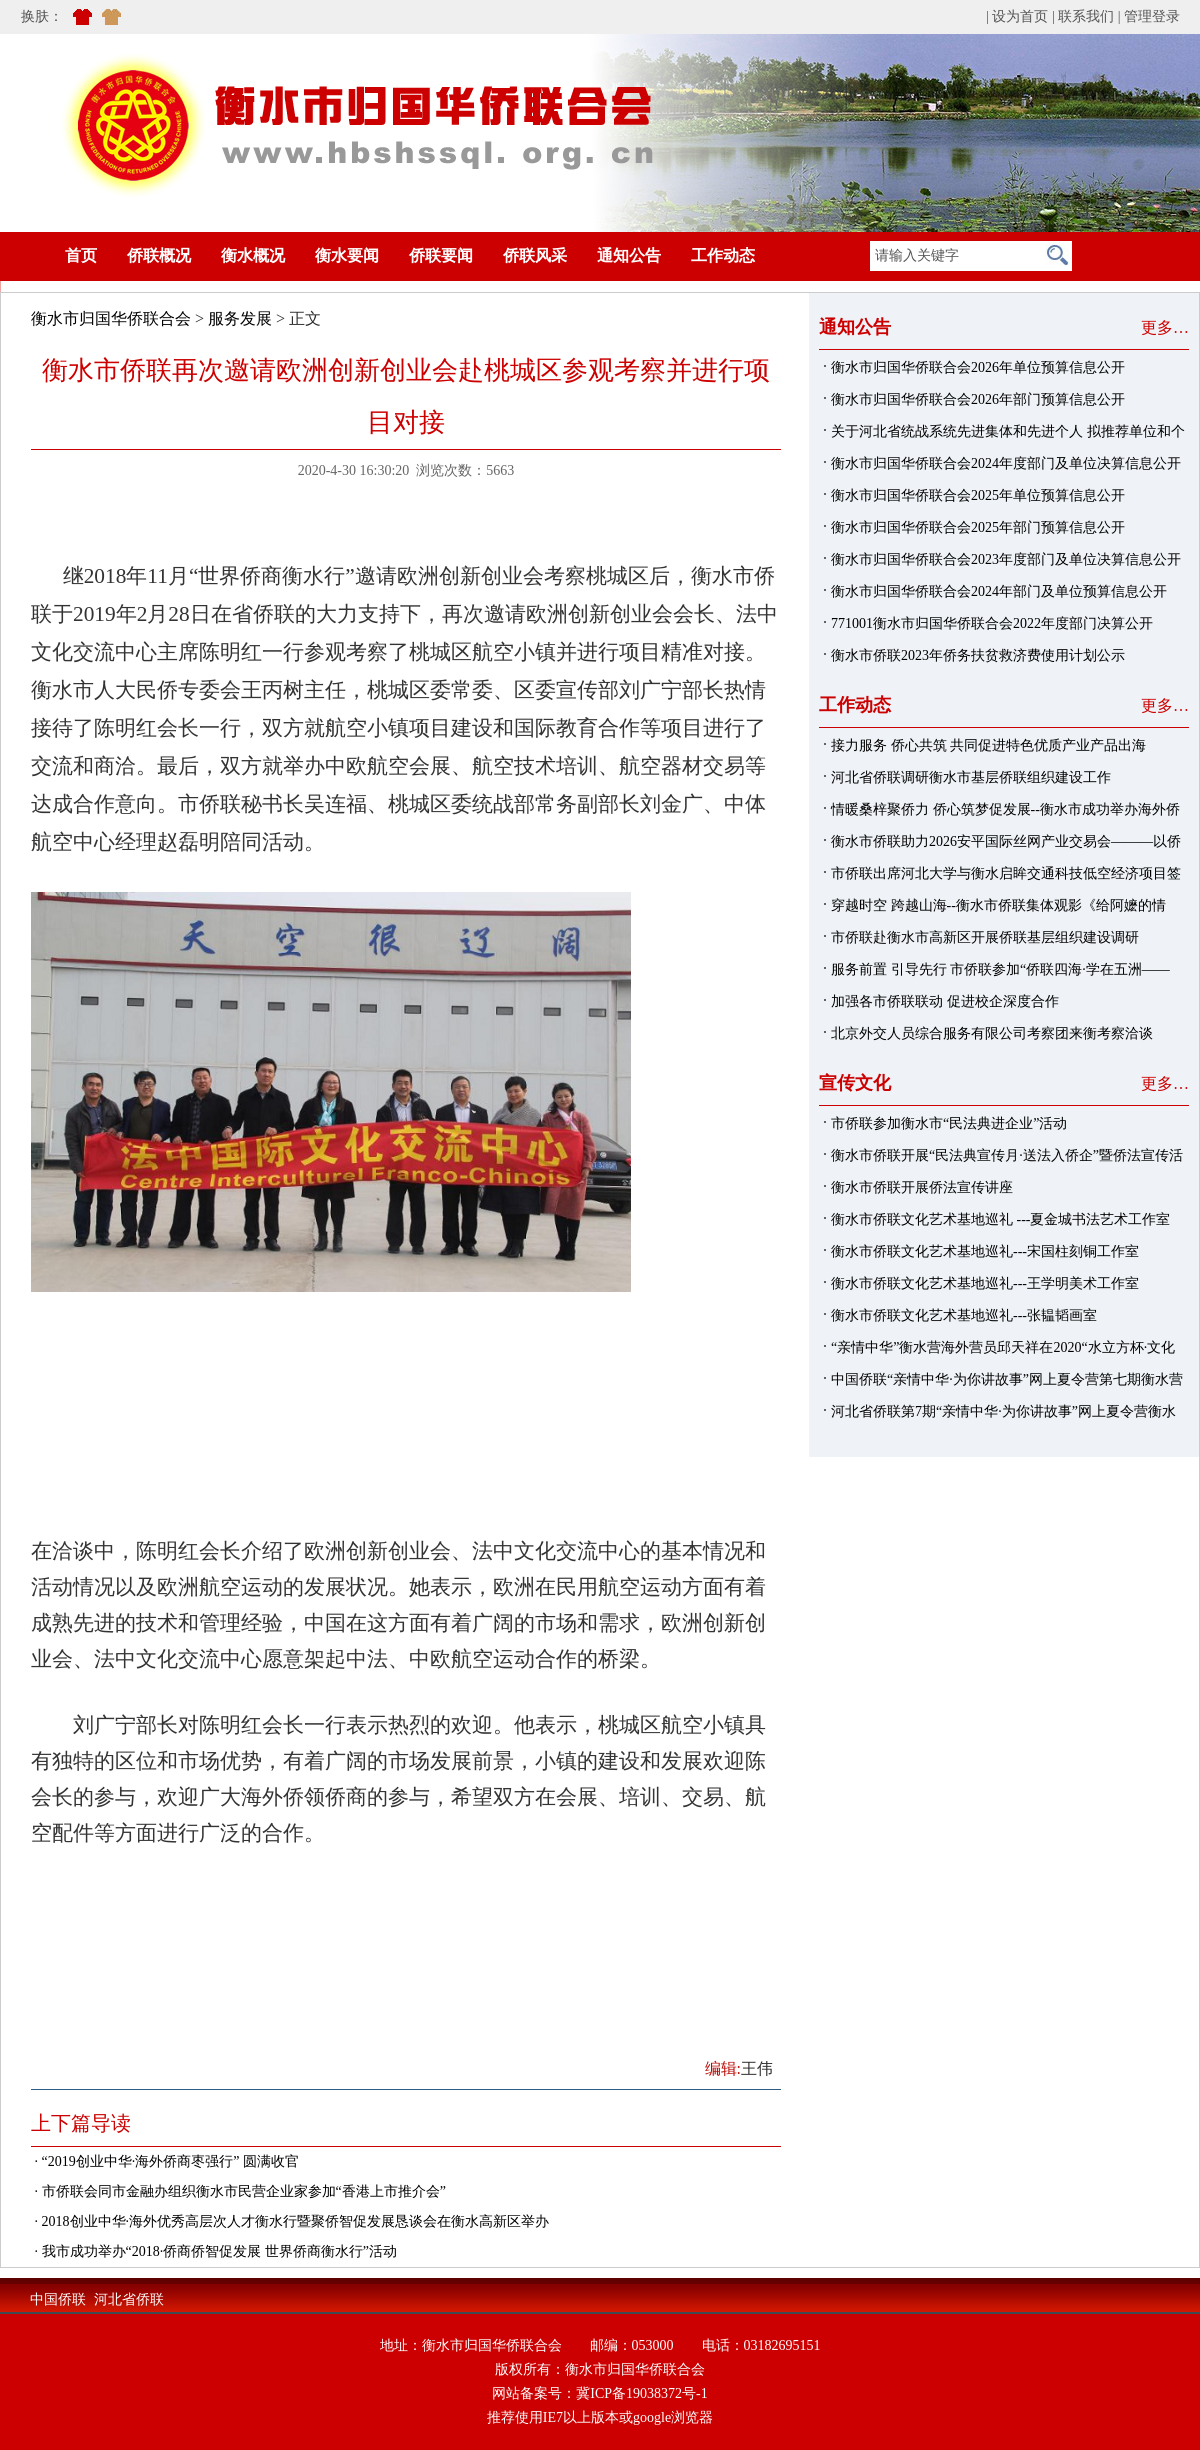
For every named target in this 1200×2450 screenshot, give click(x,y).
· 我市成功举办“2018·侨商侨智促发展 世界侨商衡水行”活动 (214, 2251)
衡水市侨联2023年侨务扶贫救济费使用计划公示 (978, 655)
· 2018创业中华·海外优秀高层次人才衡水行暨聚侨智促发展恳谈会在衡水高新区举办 (290, 2221)
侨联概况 (159, 255)
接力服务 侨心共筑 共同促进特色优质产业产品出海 (988, 745)
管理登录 (1152, 16)
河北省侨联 (129, 2299)
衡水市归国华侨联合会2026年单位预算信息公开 (978, 367)
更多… (1165, 327)
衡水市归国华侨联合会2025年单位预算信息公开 (978, 495)
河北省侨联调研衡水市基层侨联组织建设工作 (971, 777)
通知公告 (629, 255)
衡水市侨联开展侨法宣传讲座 (922, 1187)
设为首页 (1020, 16)
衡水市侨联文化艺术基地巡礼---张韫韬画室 (964, 1315)
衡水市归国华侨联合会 (111, 318)
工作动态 (723, 255)
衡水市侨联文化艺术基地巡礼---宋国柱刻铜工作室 (985, 1251)
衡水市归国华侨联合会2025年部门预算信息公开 (978, 527)
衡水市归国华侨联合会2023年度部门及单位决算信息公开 (1006, 559)
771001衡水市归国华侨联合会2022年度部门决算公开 (992, 623)
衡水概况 (253, 255)
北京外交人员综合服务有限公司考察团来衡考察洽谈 (992, 1033)
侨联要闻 (441, 255)
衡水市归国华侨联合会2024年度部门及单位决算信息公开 (1006, 463)
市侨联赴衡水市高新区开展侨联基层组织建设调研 (985, 937)
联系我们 (1086, 16)
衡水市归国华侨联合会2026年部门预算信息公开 (978, 399)
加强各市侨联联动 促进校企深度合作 (945, 1001)
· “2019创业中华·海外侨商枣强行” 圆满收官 (165, 2161)
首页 (51, 255)
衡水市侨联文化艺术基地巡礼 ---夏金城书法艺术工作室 (1001, 1219)
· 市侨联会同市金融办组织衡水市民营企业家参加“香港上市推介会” (238, 2191)
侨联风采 (535, 255)
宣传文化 (855, 1083)
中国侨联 (58, 2299)
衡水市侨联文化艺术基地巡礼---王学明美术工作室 (985, 1283)
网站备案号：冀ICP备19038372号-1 (599, 2393)
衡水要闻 (347, 255)
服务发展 (240, 318)
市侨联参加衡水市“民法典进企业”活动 (949, 1123)
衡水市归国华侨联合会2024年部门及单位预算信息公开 (999, 591)
